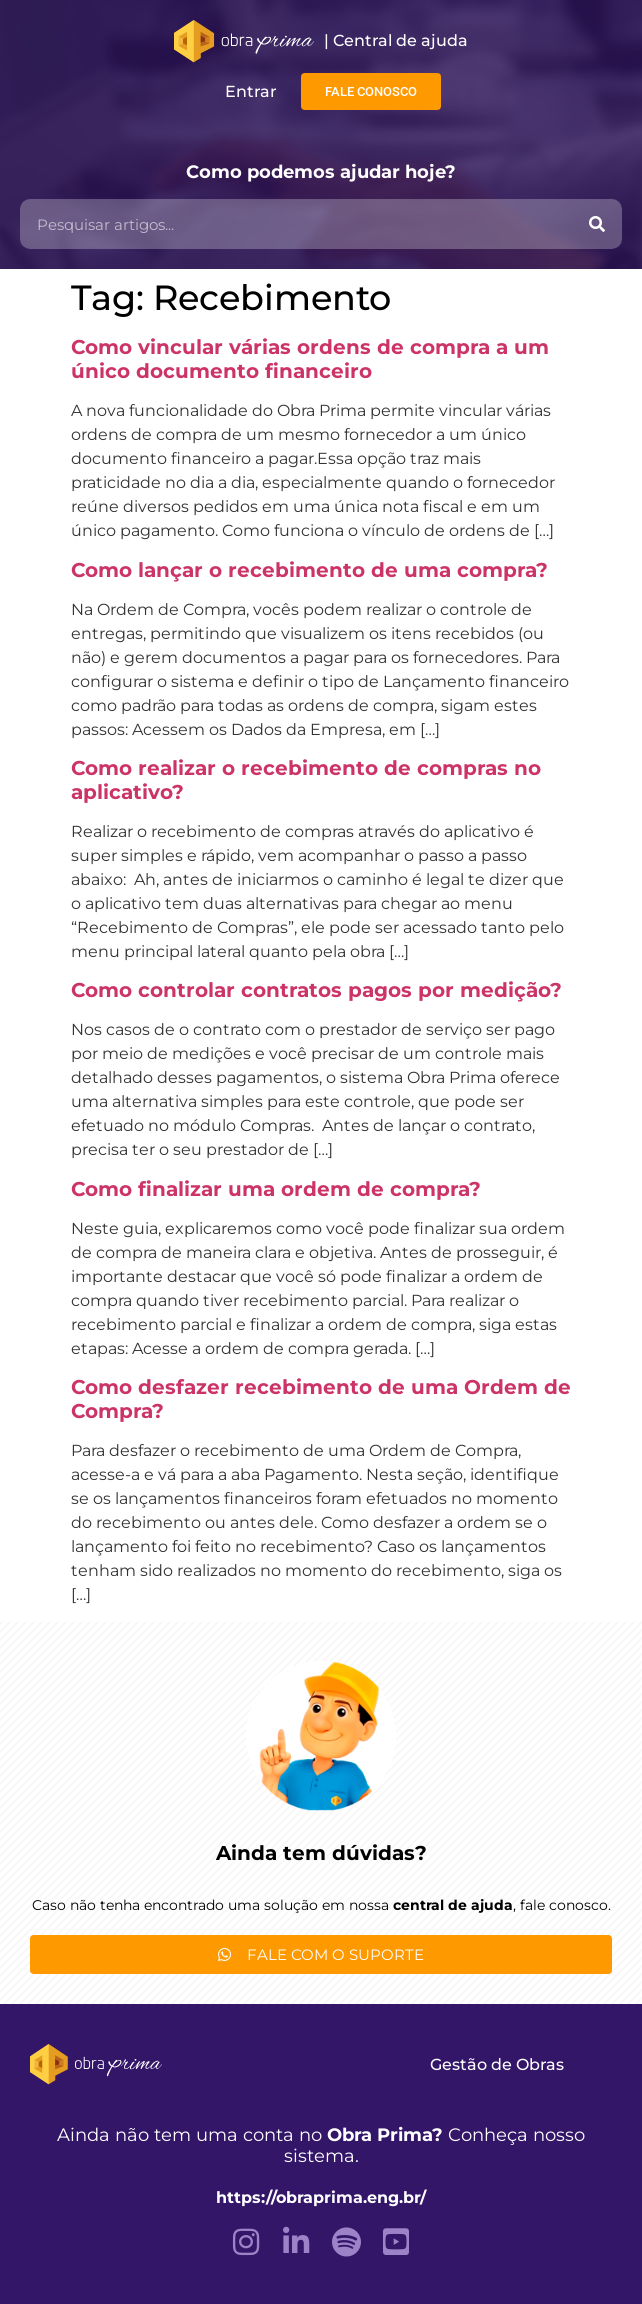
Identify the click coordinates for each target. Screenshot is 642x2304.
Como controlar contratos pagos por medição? (316, 990)
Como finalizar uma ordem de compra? (276, 1189)
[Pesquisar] (597, 224)
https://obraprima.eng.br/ (321, 2197)
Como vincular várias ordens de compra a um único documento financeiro (310, 359)
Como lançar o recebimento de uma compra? (309, 570)
